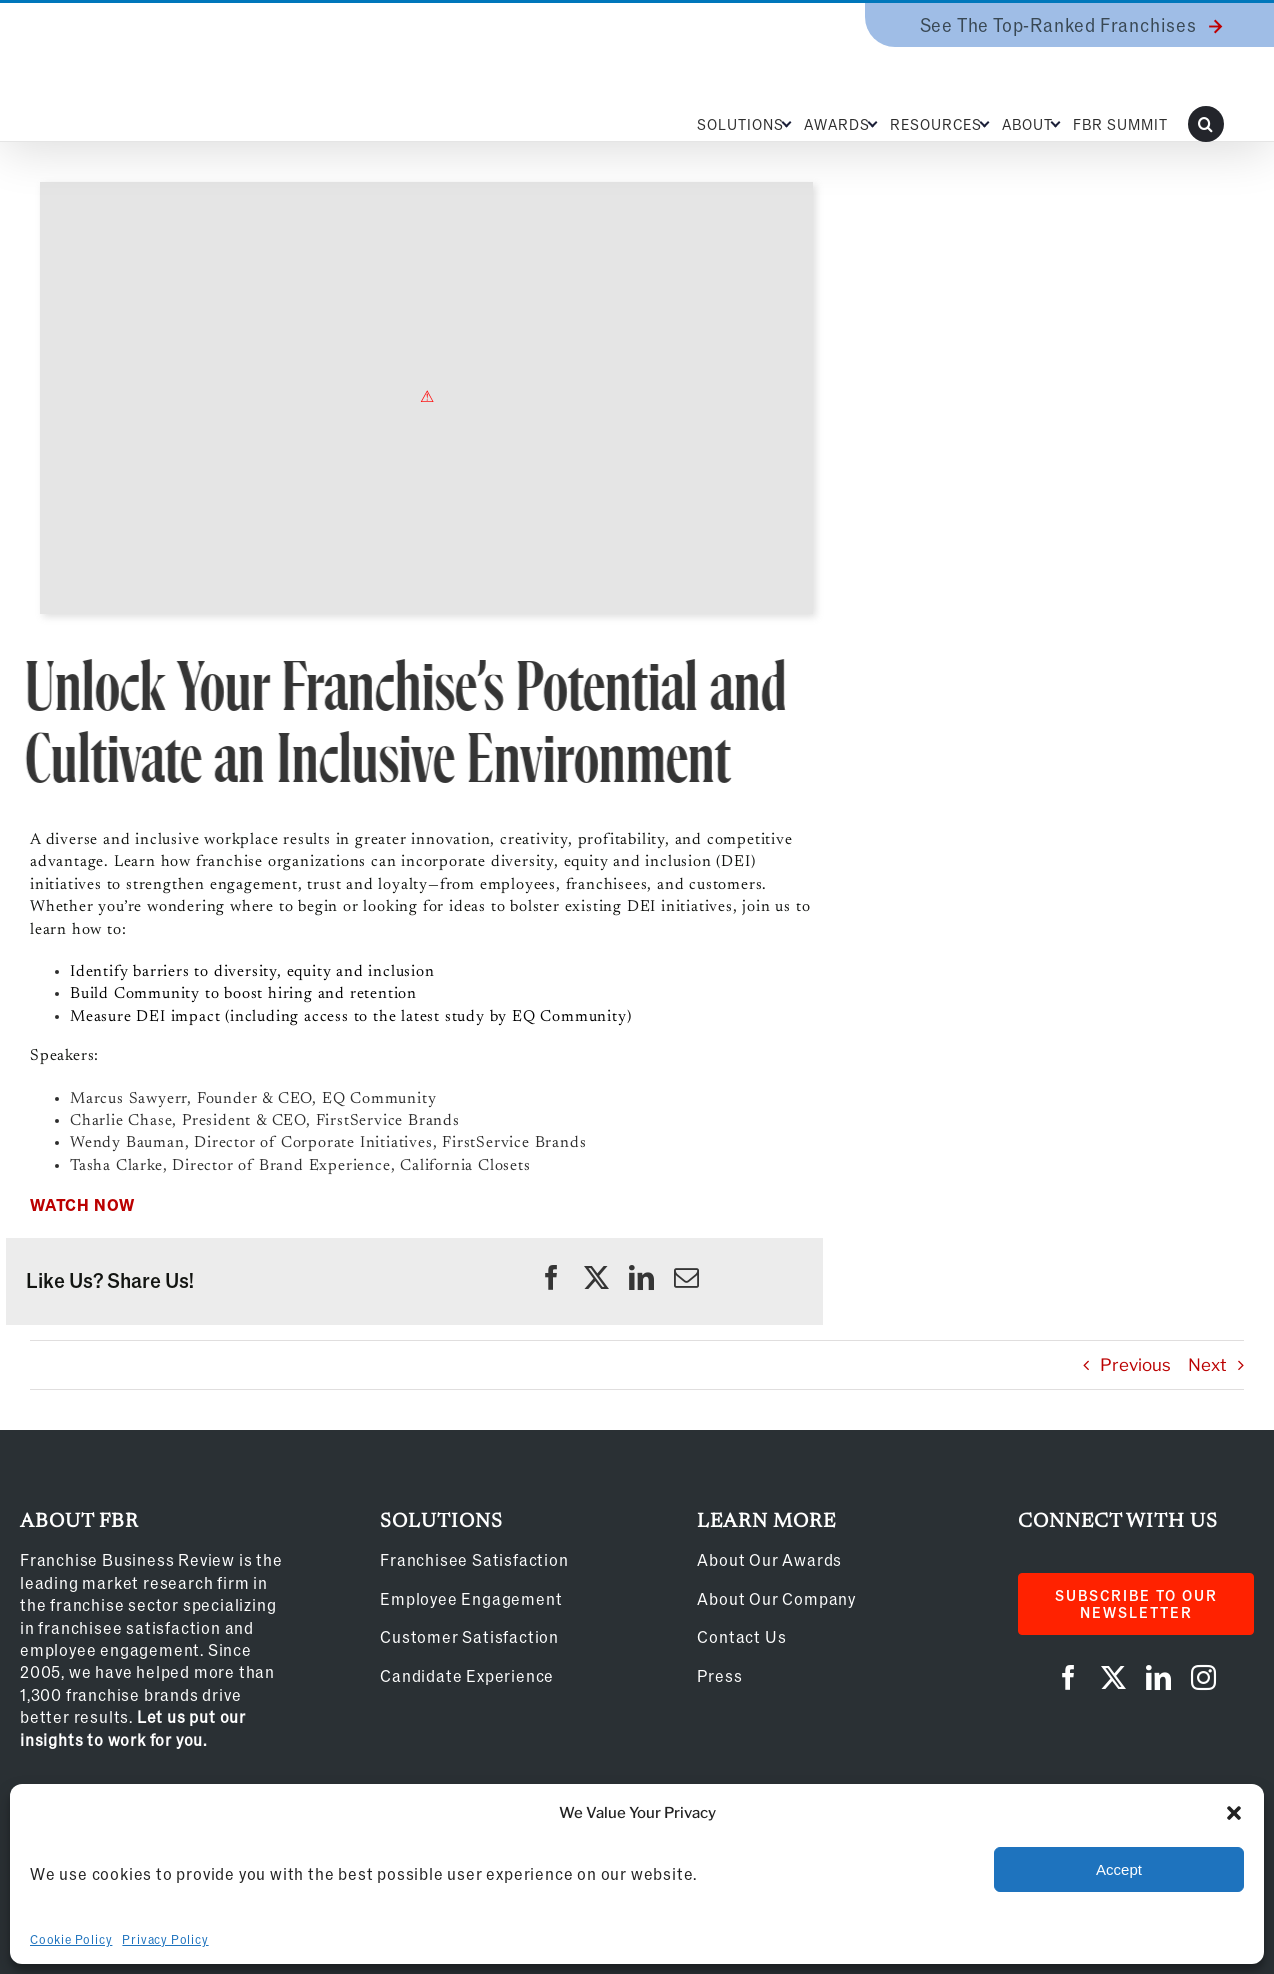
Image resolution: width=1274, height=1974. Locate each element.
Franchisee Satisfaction (474, 1559)
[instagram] (1203, 1677)
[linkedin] (641, 1277)
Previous (1135, 1365)
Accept (1119, 1869)
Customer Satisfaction (469, 1636)
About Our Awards (769, 1559)
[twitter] (596, 1277)
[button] (1234, 1813)
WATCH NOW (82, 1204)
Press (719, 1675)
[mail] (686, 1277)
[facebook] (551, 1277)
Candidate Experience (467, 1675)
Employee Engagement (471, 1598)
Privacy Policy (165, 1939)
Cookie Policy (71, 1939)
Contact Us (741, 1636)
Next (1207, 1365)
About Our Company (776, 1598)
